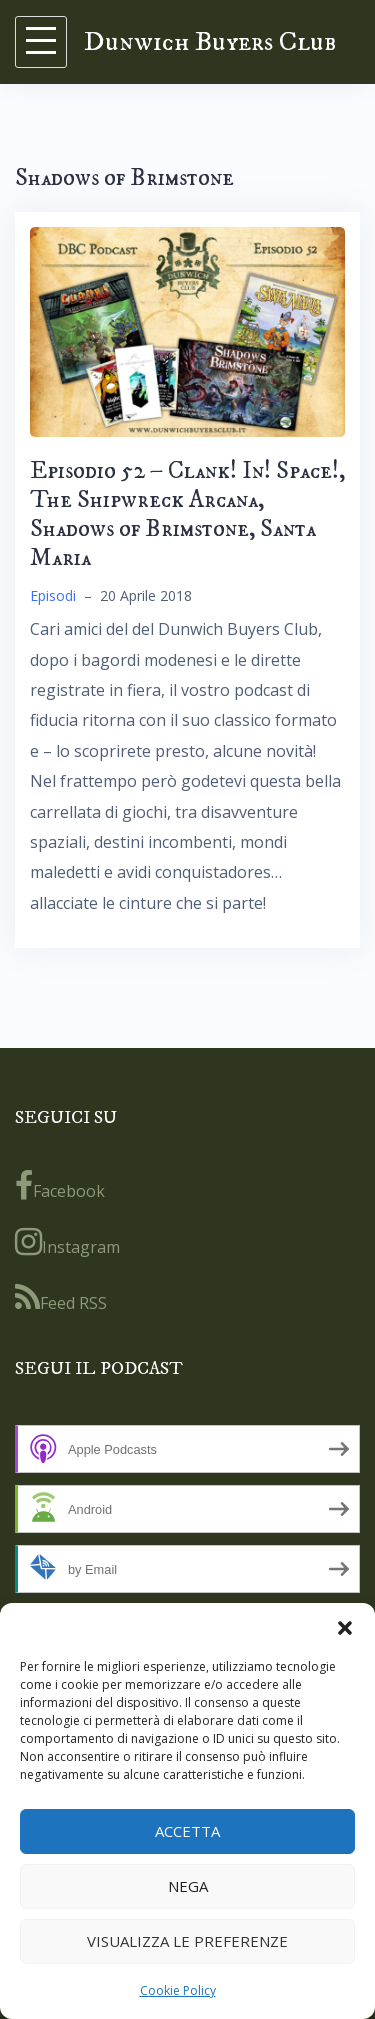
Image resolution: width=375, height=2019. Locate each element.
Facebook (60, 1186)
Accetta (187, 1831)
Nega (188, 1886)
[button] (345, 1628)
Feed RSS (61, 1298)
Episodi (53, 595)
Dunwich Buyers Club (210, 41)
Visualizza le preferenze (187, 1941)
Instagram (67, 1242)
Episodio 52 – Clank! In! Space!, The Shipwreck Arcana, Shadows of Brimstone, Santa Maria (187, 514)
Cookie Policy (178, 1990)
